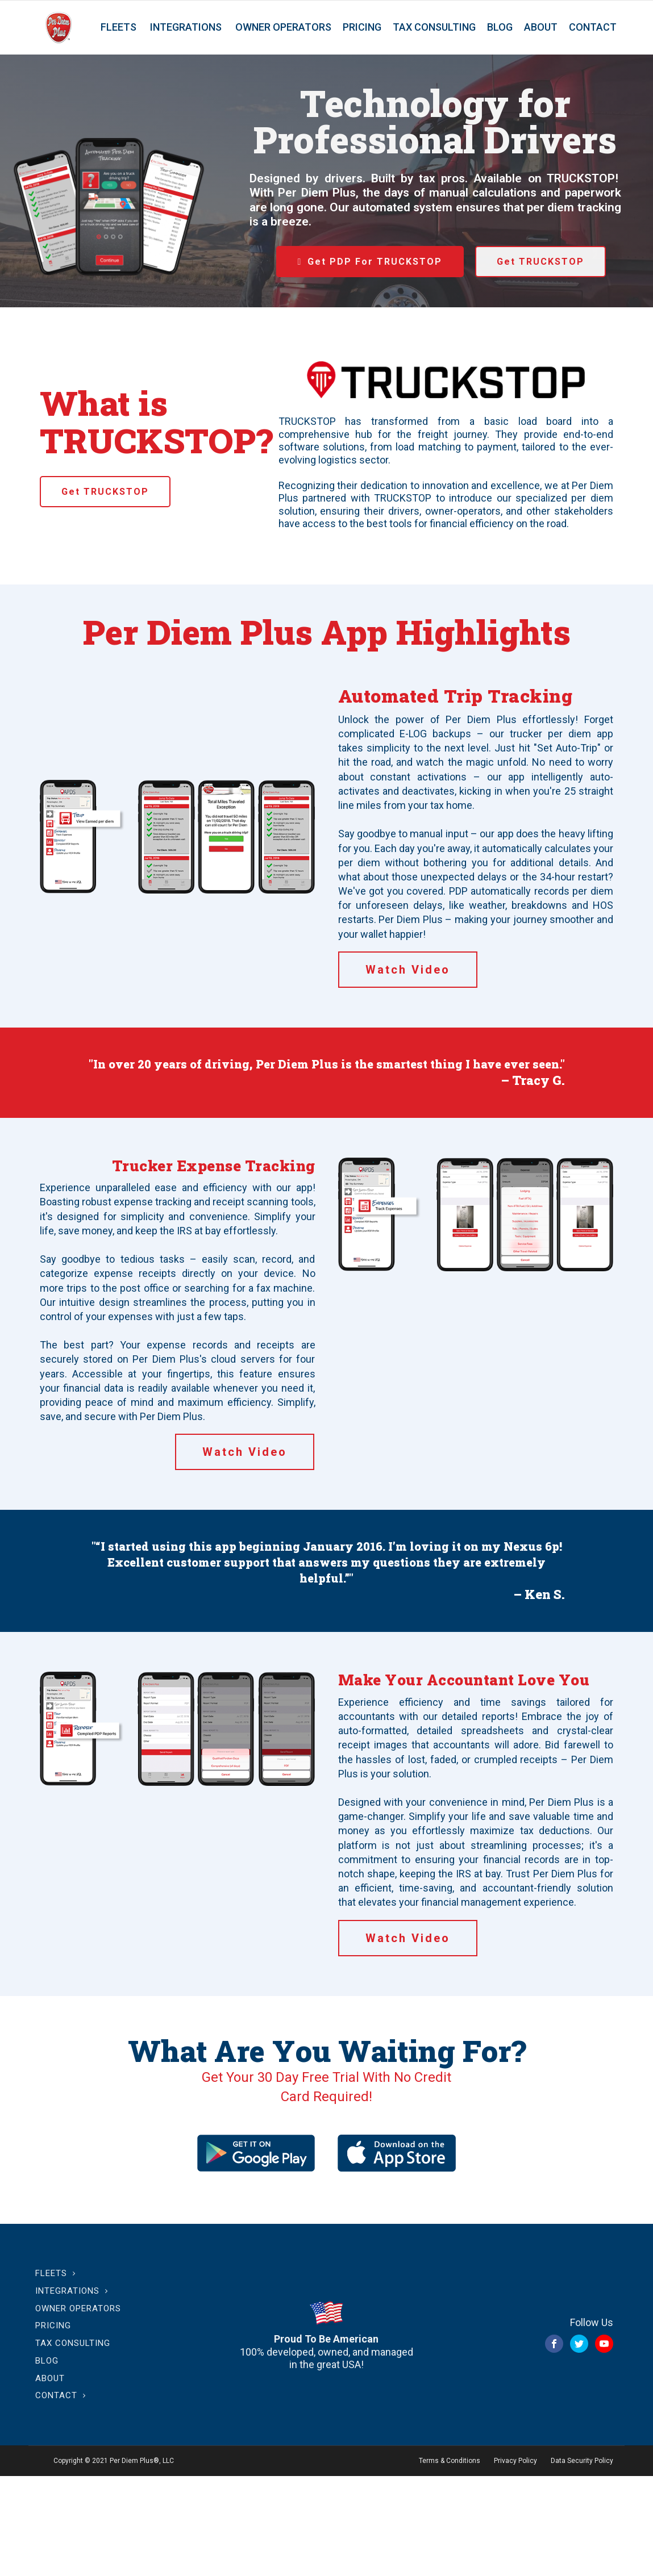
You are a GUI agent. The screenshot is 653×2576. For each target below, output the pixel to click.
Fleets (118, 27)
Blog (500, 27)
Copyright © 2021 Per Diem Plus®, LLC (113, 2461)
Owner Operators (283, 27)
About (541, 27)
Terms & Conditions (449, 2461)
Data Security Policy (582, 2461)
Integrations (186, 27)
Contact (593, 27)
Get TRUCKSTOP (540, 261)
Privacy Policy (515, 2461)
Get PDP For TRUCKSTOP (374, 261)
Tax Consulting (434, 27)
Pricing (362, 27)
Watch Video (407, 969)
